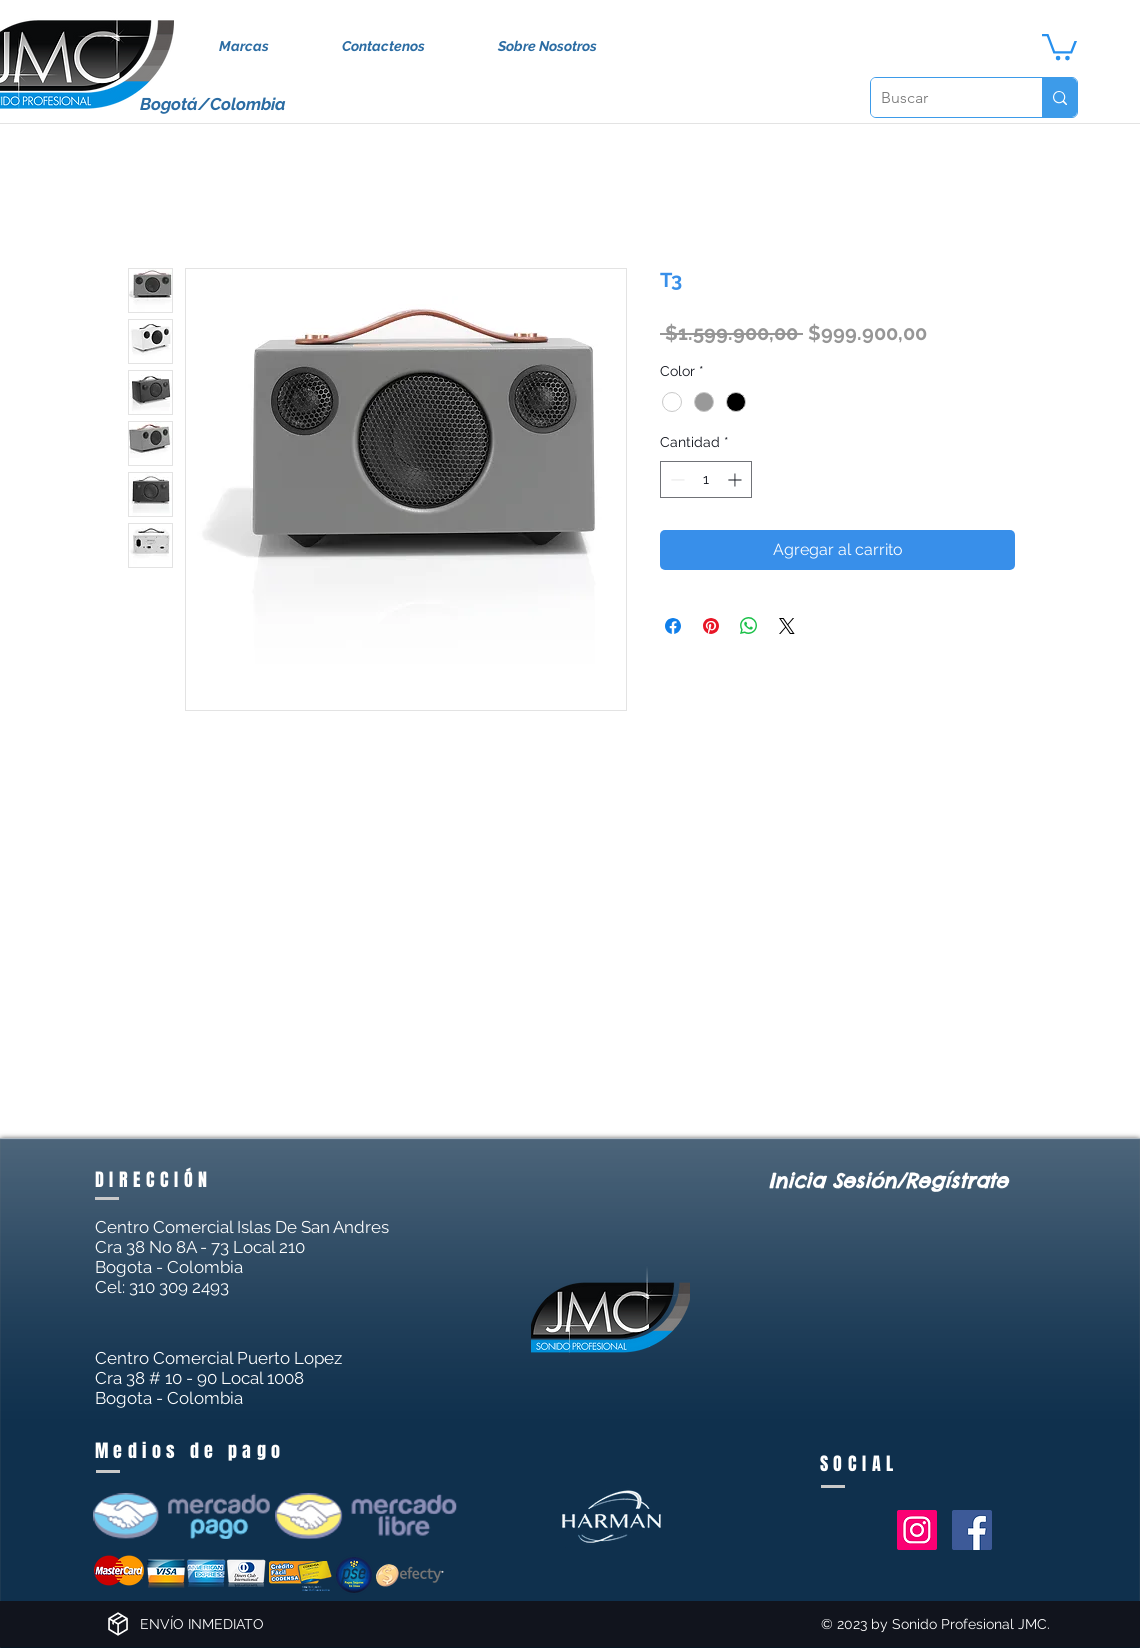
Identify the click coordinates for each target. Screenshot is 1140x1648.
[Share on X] (787, 626)
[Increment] (736, 479)
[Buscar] (940, 97)
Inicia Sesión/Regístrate (888, 1180)
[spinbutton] (706, 479)
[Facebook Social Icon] (972, 1530)
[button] (1059, 45)
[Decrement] (675, 479)
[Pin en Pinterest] (711, 626)
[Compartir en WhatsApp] (749, 626)
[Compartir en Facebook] (673, 626)
